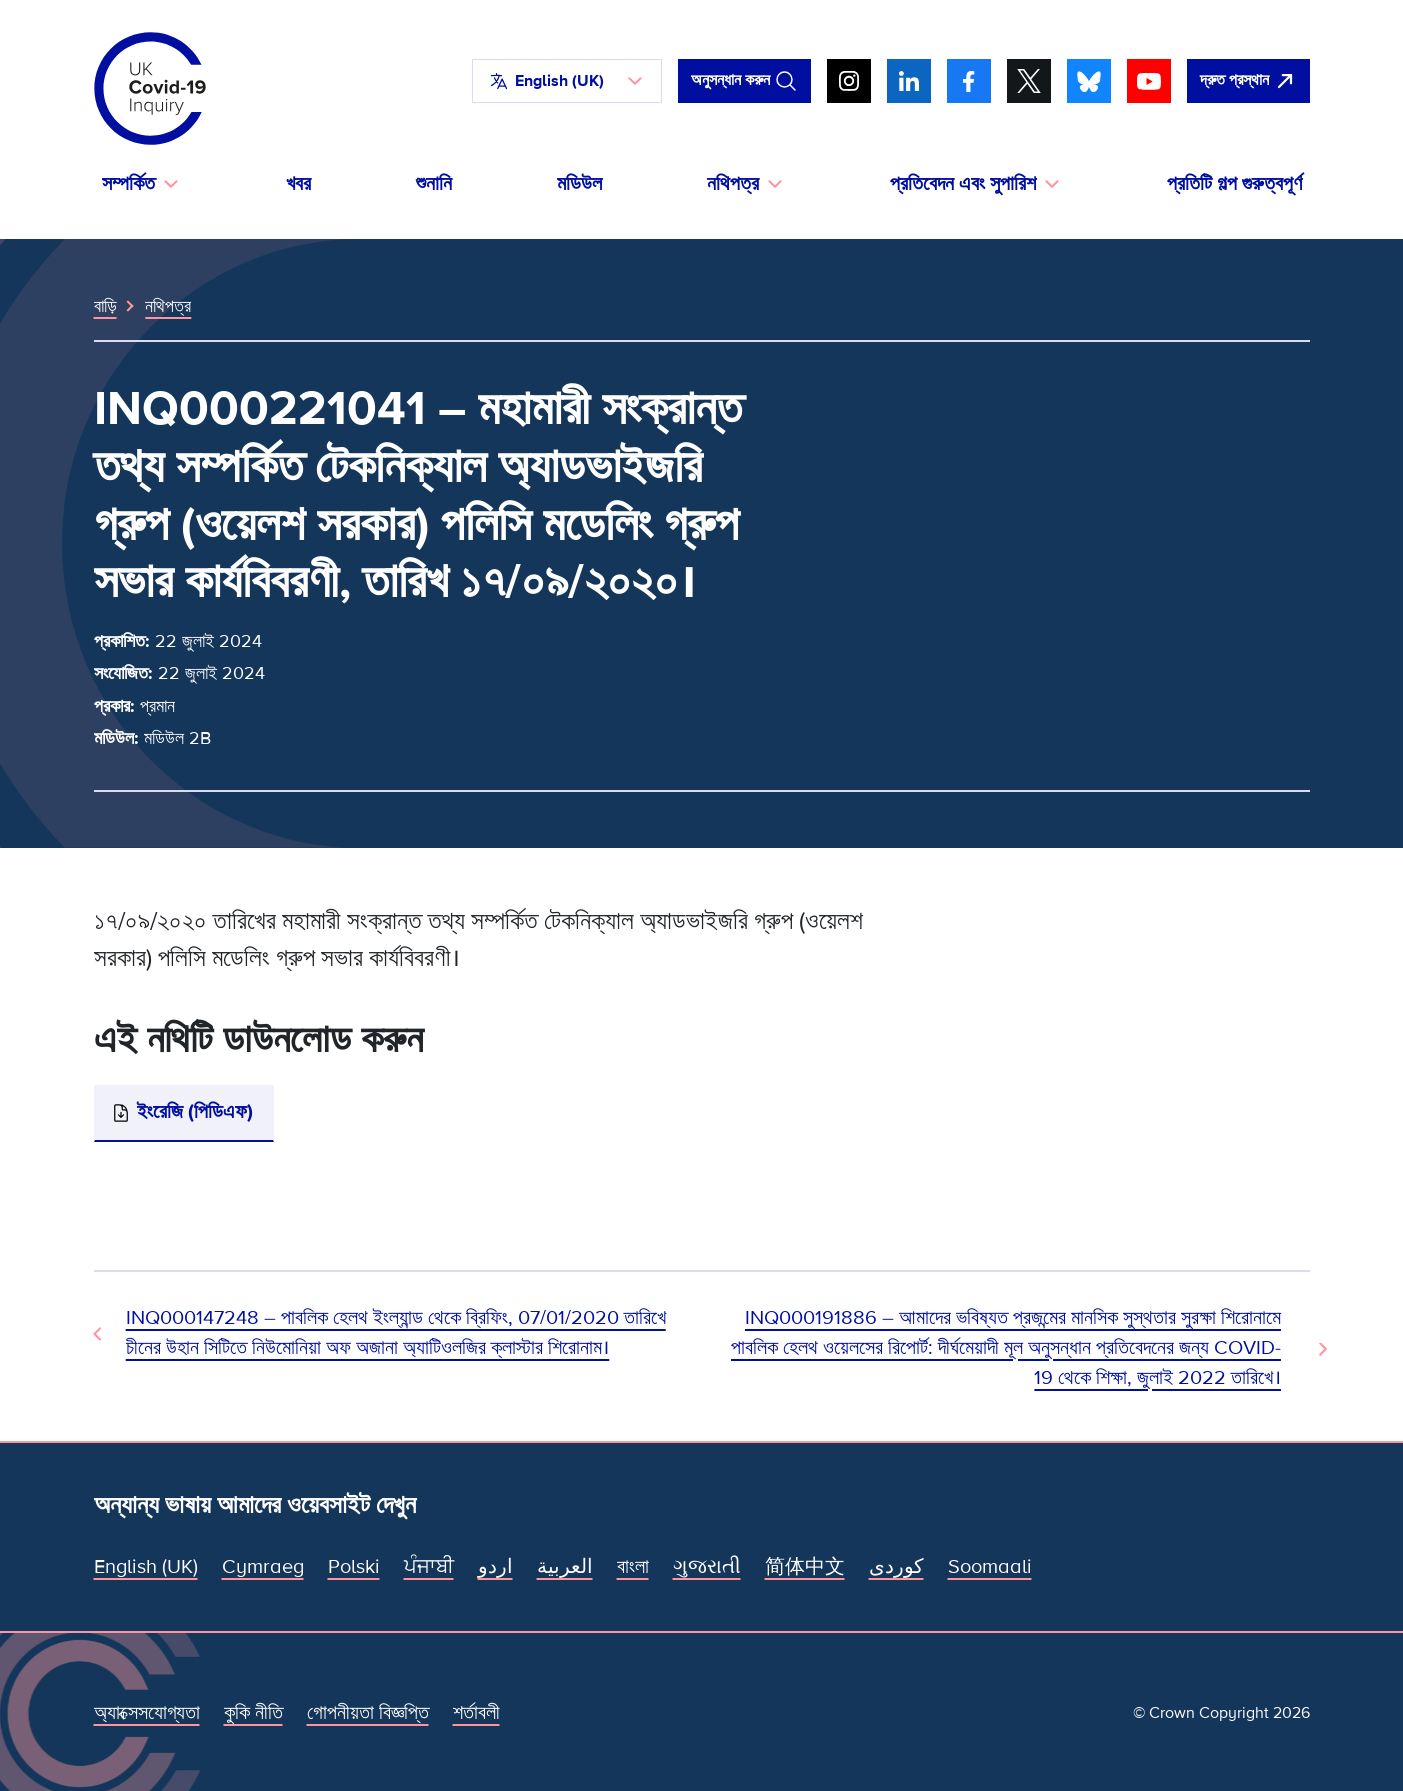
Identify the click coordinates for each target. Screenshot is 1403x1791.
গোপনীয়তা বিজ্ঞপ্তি (368, 1713)
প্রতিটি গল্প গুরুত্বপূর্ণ (1234, 184)
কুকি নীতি (253, 1713)
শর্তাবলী (476, 1713)
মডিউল (579, 184)
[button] (567, 81)
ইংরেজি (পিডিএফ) (195, 1112)
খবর (298, 184)
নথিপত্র (168, 306)
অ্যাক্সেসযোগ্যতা (147, 1713)
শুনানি (434, 184)
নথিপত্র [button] (733, 184)
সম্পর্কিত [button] (128, 184)
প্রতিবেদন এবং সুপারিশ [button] (963, 184)
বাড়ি (105, 306)
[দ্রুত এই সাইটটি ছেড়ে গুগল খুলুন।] (1248, 81)
